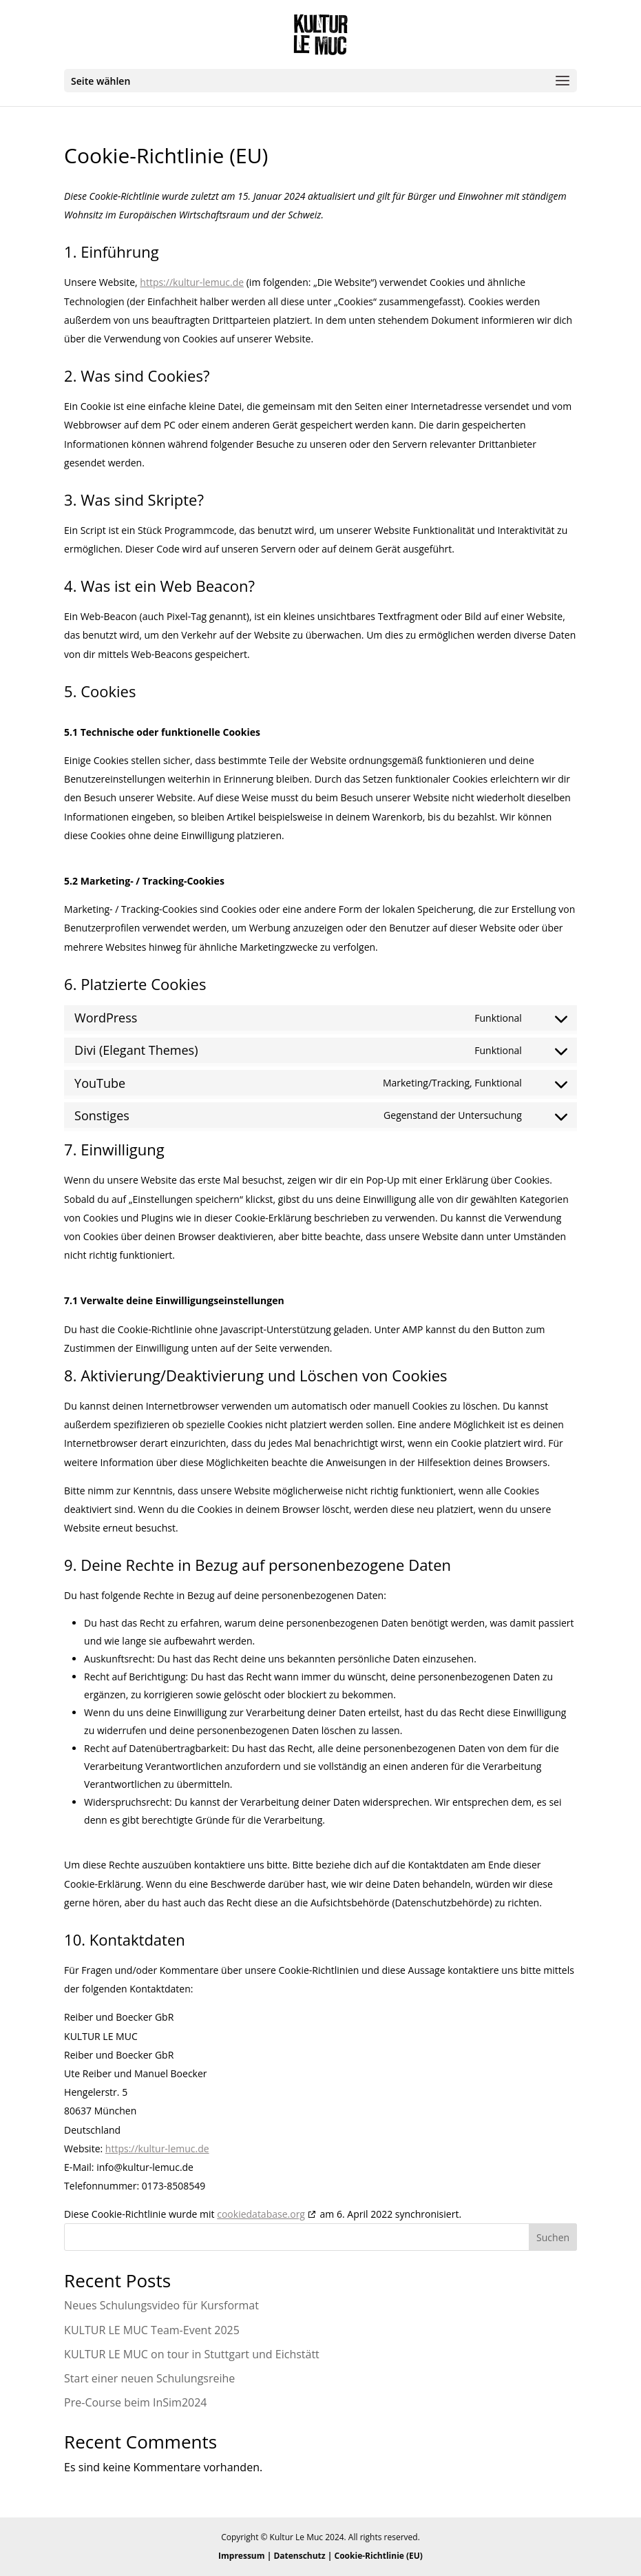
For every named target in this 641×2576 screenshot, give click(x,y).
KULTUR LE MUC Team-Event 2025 (152, 2330)
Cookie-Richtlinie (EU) (379, 2556)
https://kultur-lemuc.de (192, 282)
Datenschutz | (303, 2556)
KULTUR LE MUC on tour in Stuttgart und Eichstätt (191, 2354)
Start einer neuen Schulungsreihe (149, 2378)
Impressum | (245, 2556)
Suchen (552, 2237)
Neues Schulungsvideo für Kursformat (161, 2305)
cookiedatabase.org (261, 2213)
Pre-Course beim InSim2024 (135, 2402)
